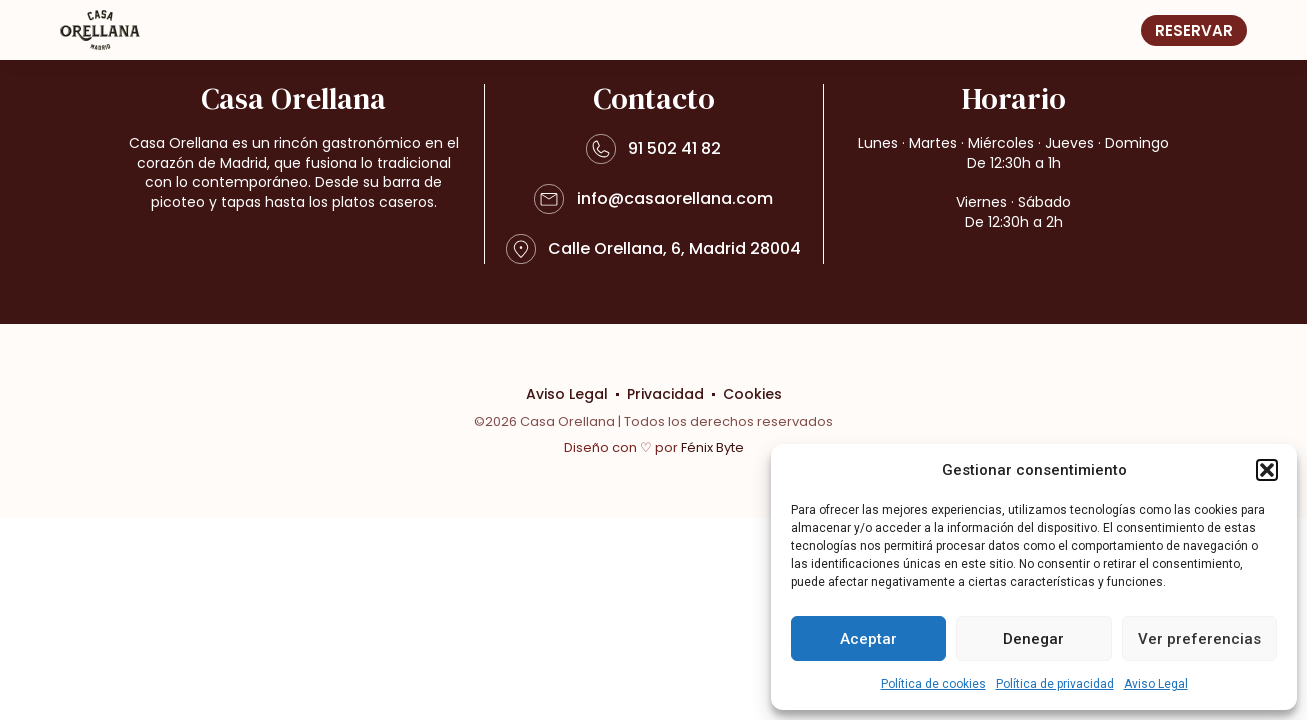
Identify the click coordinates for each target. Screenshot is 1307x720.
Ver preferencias (1199, 639)
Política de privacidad (1055, 684)
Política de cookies (933, 684)
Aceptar (868, 639)
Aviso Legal (1156, 684)
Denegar (1033, 639)
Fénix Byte (712, 447)
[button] (1267, 470)
